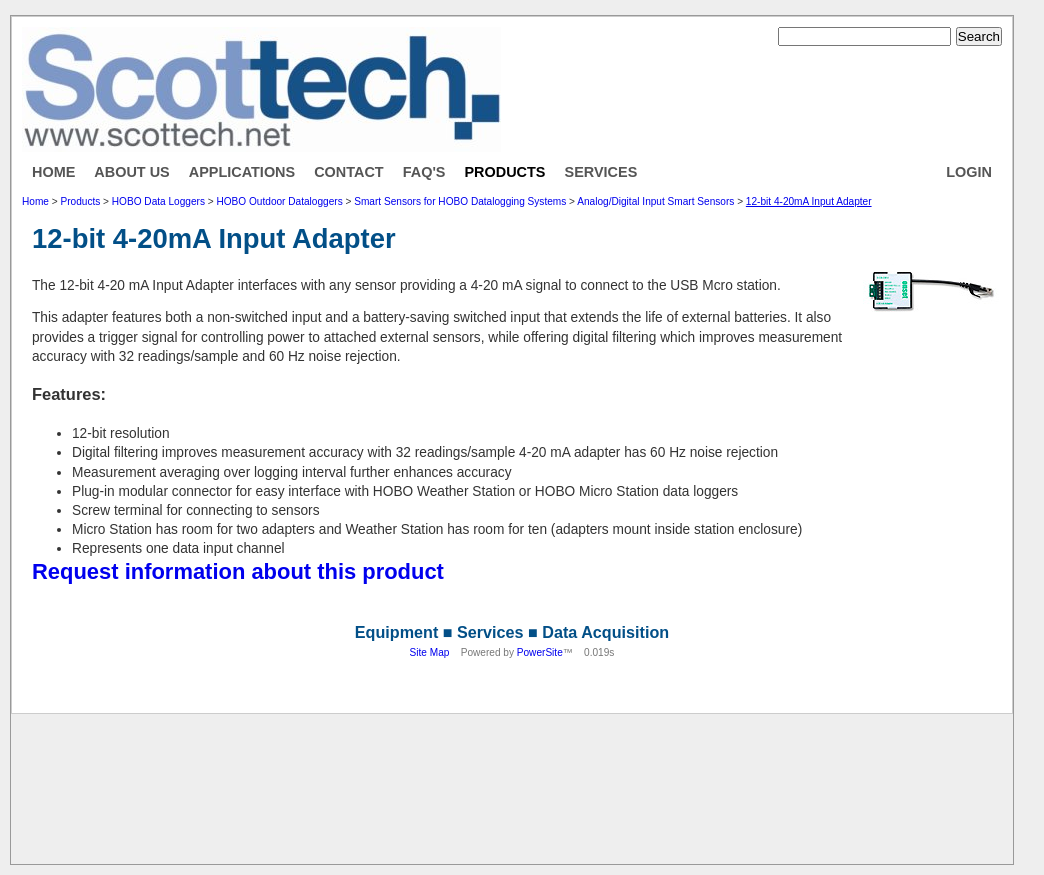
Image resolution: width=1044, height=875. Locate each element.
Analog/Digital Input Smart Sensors (655, 201)
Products (504, 172)
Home (53, 172)
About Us (131, 172)
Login (969, 172)
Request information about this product (238, 571)
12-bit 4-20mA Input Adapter (809, 201)
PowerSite (540, 652)
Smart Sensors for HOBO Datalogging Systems (460, 201)
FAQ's (424, 172)
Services (601, 172)
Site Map (430, 652)
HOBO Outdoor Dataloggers (279, 201)
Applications (242, 172)
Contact (349, 172)
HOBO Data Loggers (158, 201)
